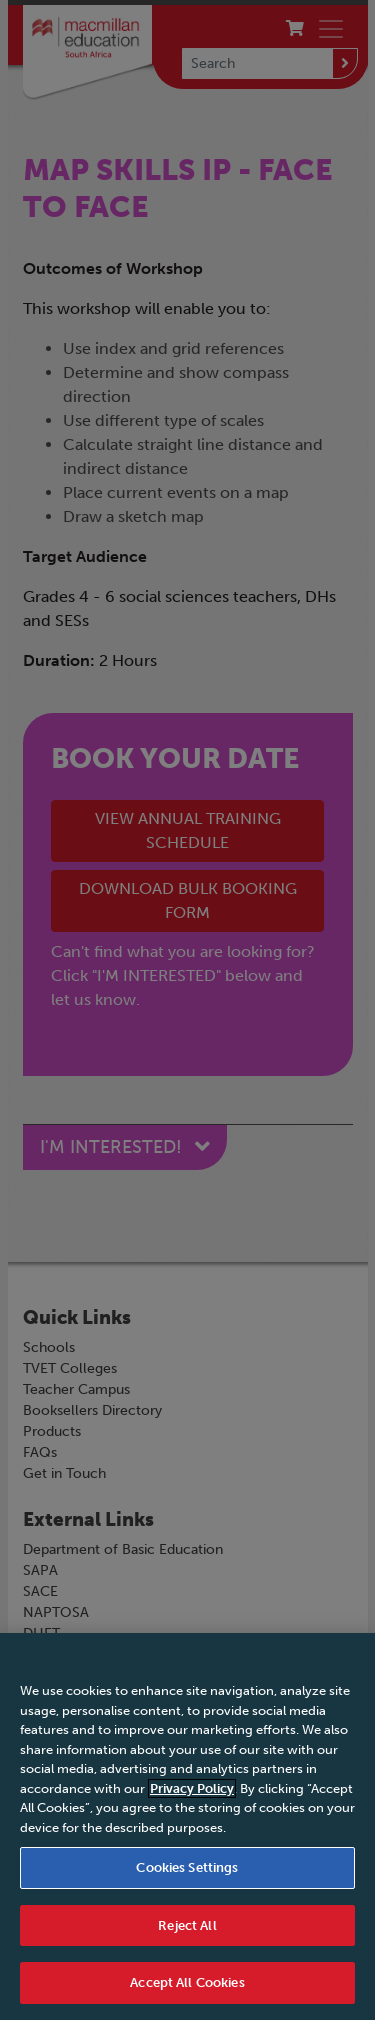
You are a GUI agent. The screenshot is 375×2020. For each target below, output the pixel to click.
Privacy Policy (192, 1788)
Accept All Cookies (187, 1982)
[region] (187, 1826)
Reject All (187, 1925)
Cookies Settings (187, 1867)
